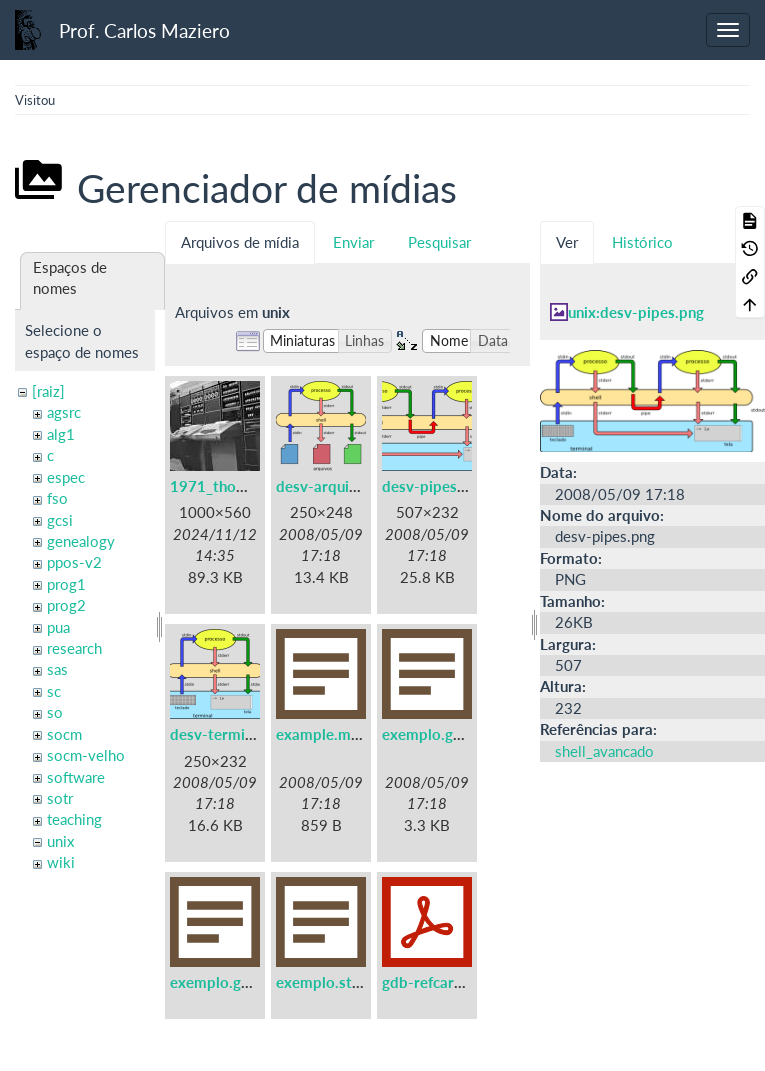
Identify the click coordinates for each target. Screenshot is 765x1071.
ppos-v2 (74, 562)
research (74, 648)
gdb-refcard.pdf (436, 982)
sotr (60, 798)
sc (54, 691)
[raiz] (48, 391)
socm (64, 734)
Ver (567, 242)
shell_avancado (604, 751)
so (55, 712)
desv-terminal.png (232, 734)
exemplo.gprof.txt (232, 982)
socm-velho (86, 755)
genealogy (81, 541)
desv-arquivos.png (339, 486)
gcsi (60, 520)
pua (58, 627)
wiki (61, 862)
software (76, 777)
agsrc (64, 412)
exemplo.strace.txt (340, 982)
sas (57, 669)
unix (60, 841)
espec (66, 477)
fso (57, 498)
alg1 (61, 434)
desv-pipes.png (434, 486)
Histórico (642, 242)
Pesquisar (439, 242)
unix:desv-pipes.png (636, 312)
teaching (74, 819)
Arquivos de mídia (240, 242)
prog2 (66, 605)
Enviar (353, 242)
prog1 (66, 584)
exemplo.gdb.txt (438, 734)
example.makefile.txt (348, 734)
